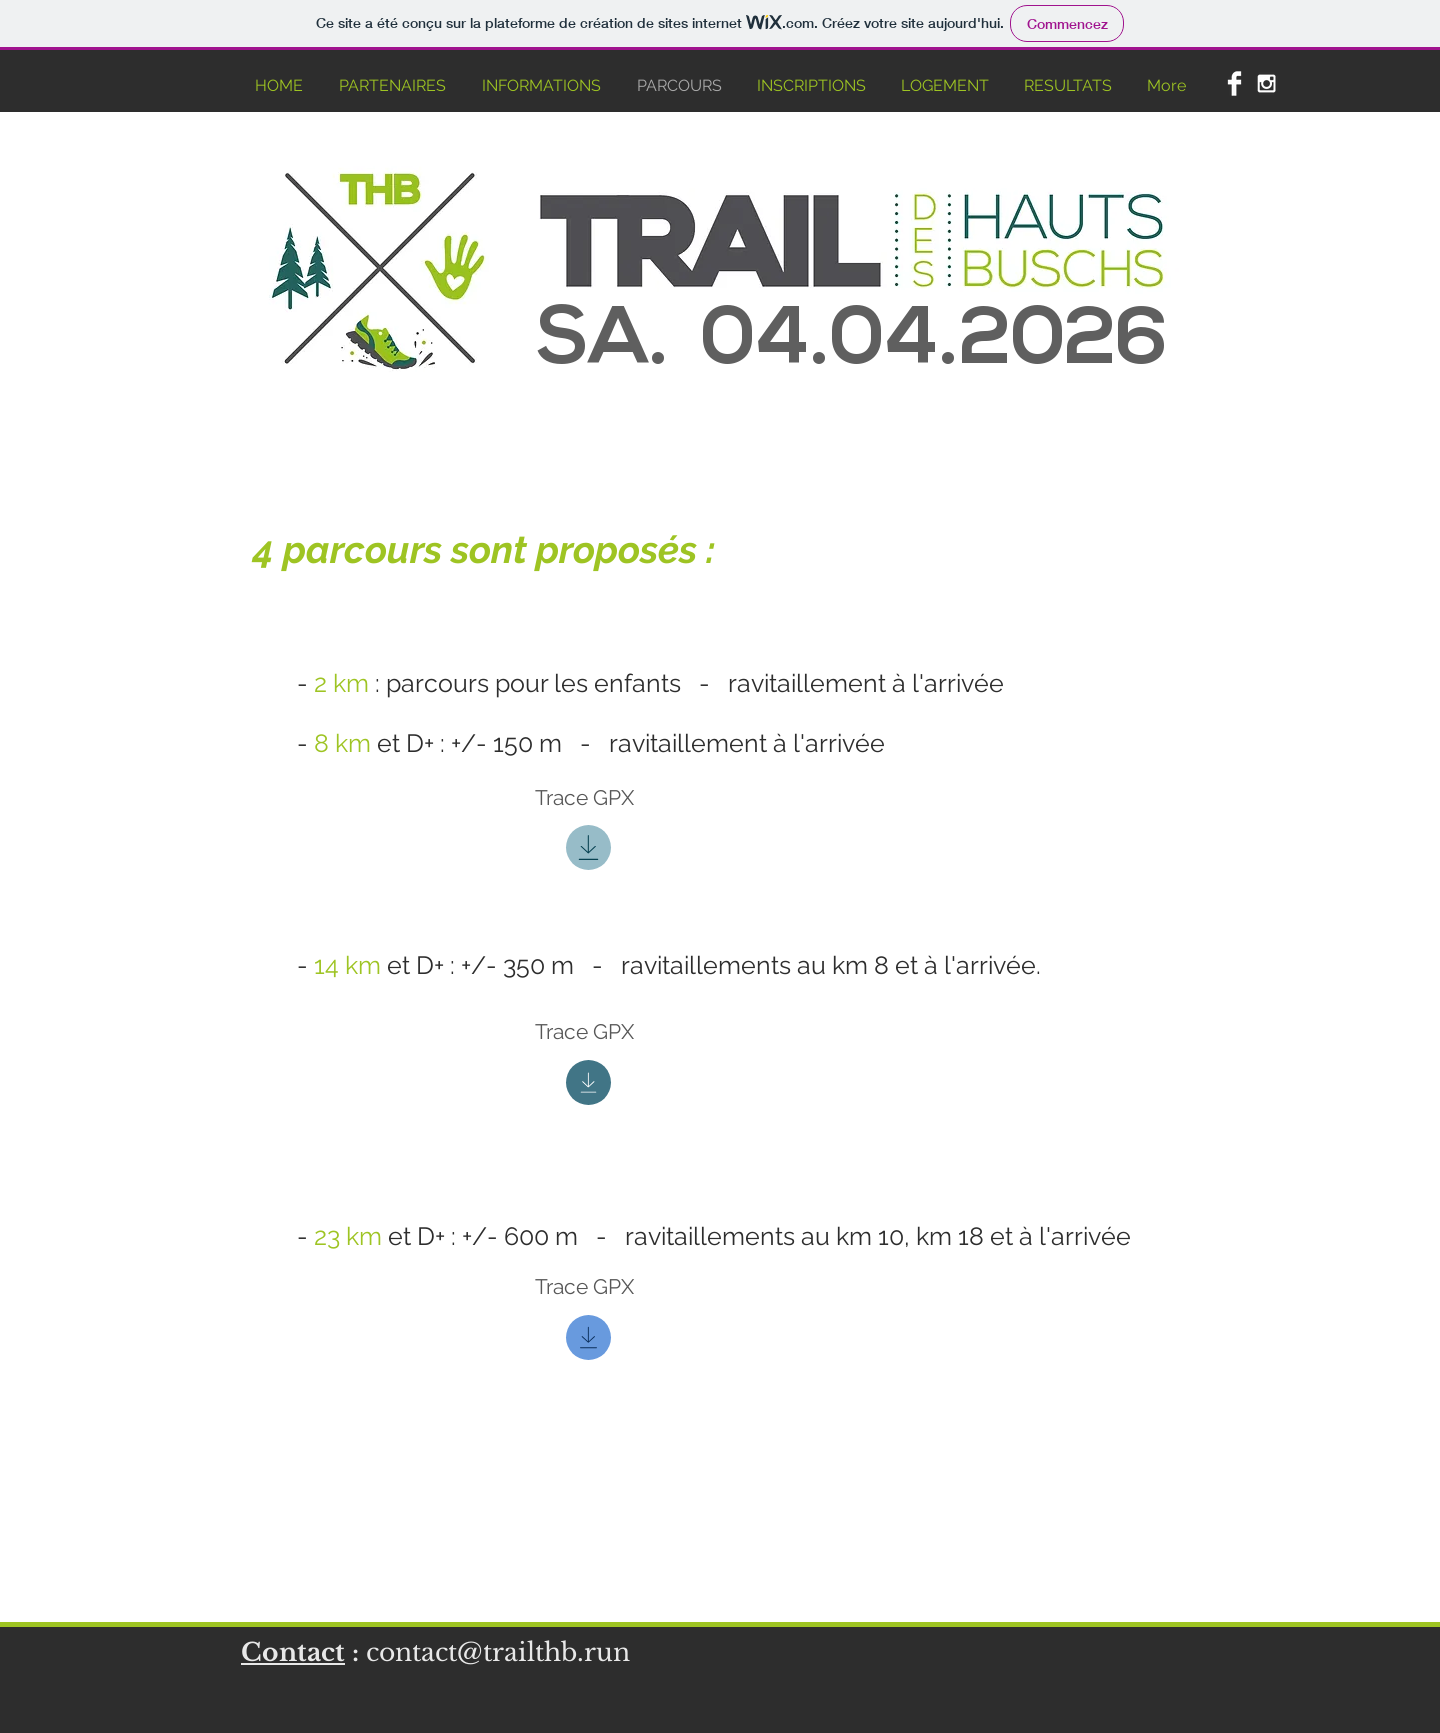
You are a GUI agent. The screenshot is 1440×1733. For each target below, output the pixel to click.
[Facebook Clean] (1234, 83)
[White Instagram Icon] (1266, 83)
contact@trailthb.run (498, 1652)
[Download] (588, 847)
